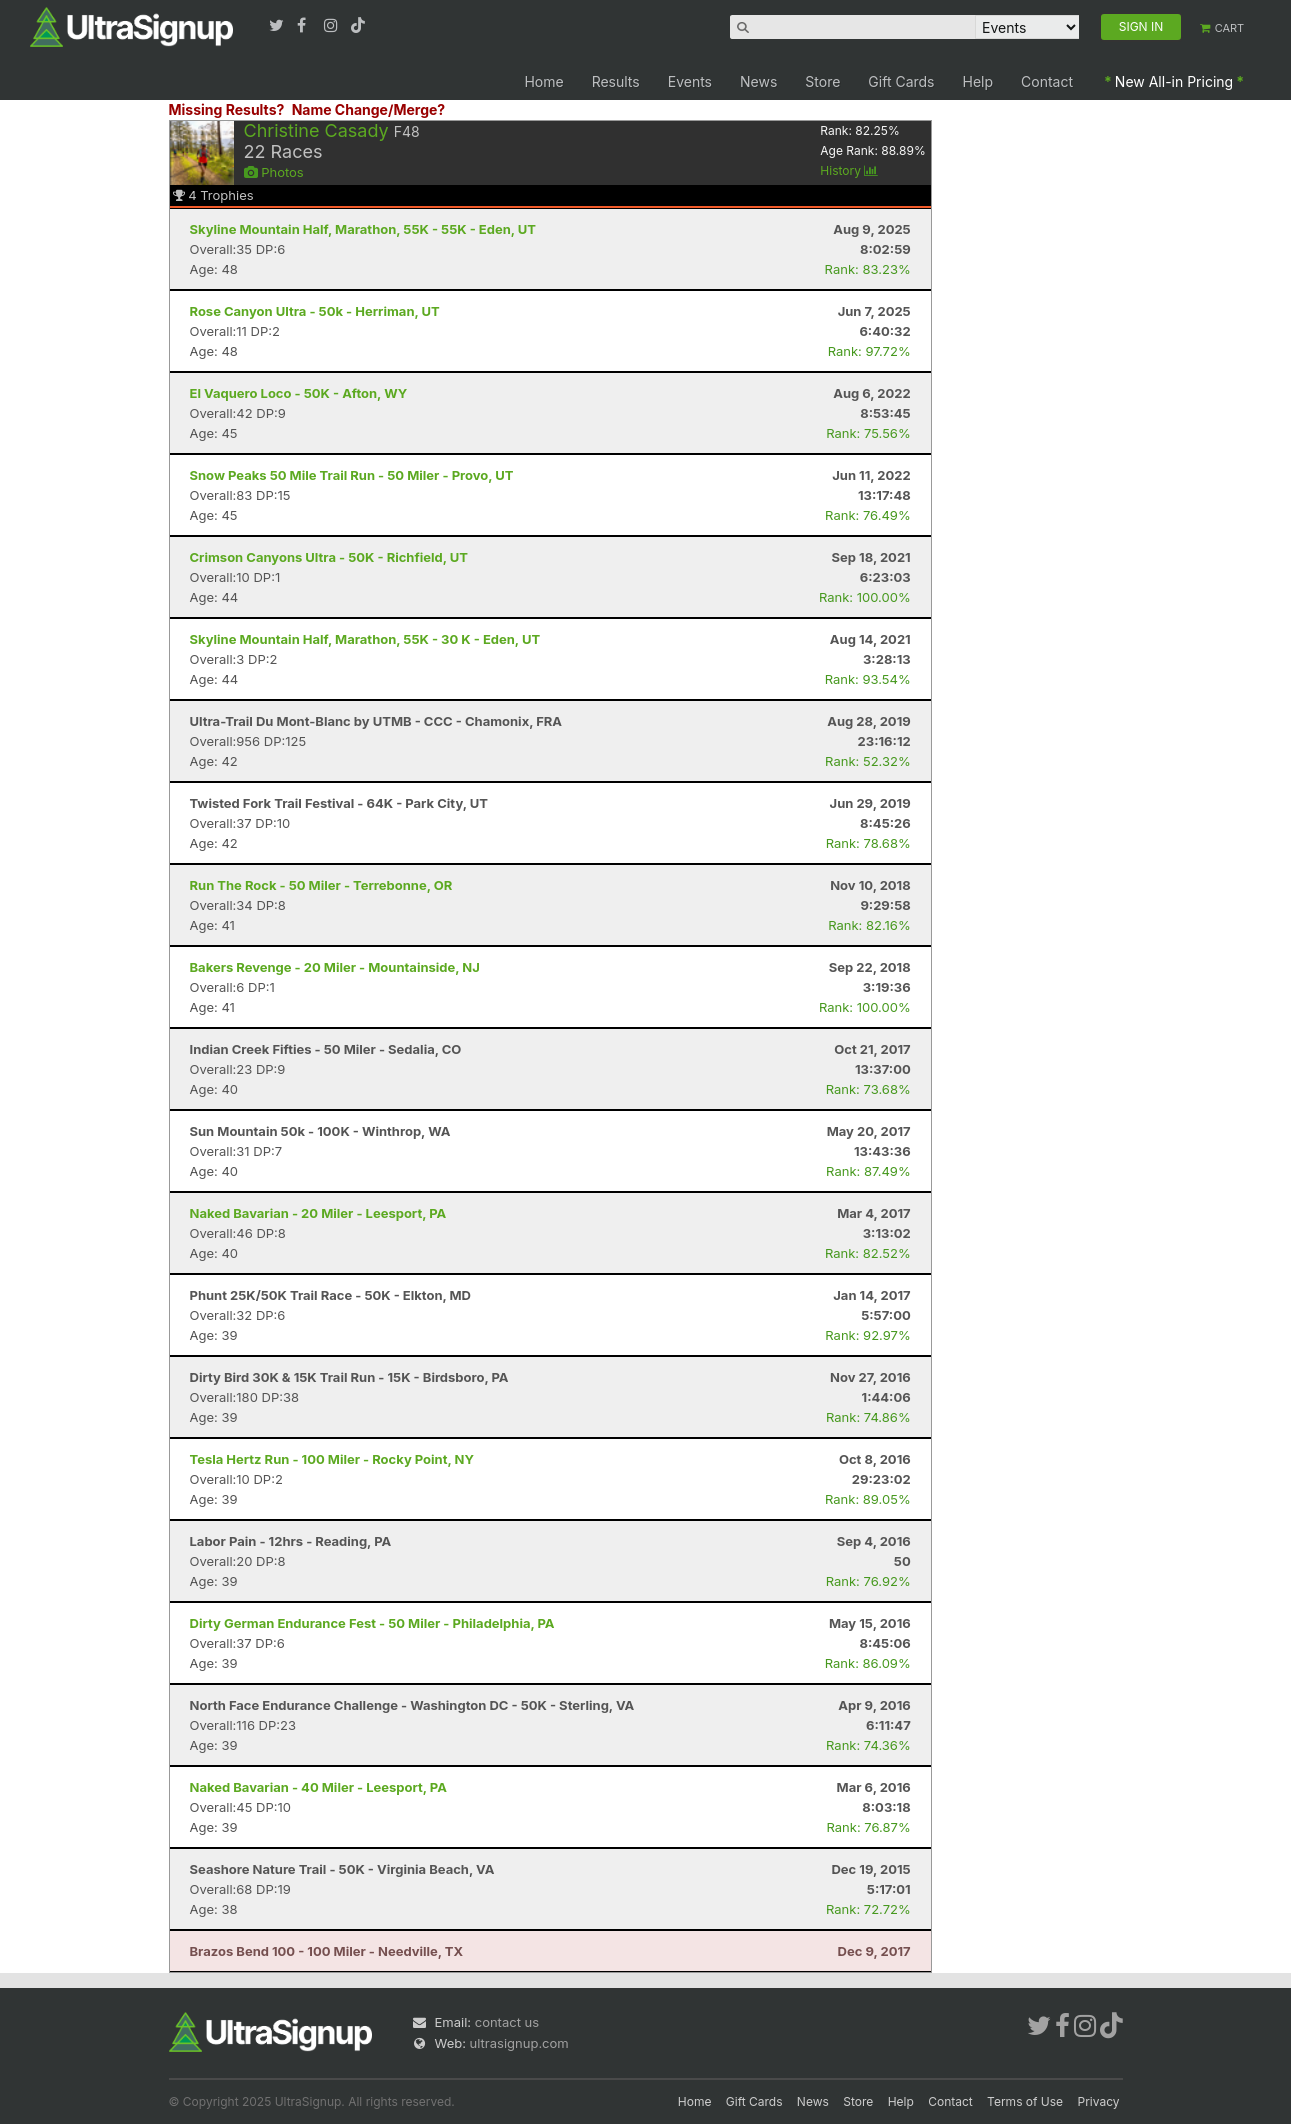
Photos (274, 172)
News (758, 81)
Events (690, 81)
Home (543, 81)
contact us (507, 2022)
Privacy (1099, 2101)
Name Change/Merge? (369, 109)
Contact (1047, 81)
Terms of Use (1025, 2101)
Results (616, 81)
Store (822, 81)
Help (978, 81)
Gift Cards (901, 81)
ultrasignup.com (519, 2043)
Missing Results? (227, 109)
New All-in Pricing (1174, 81)
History (849, 170)
